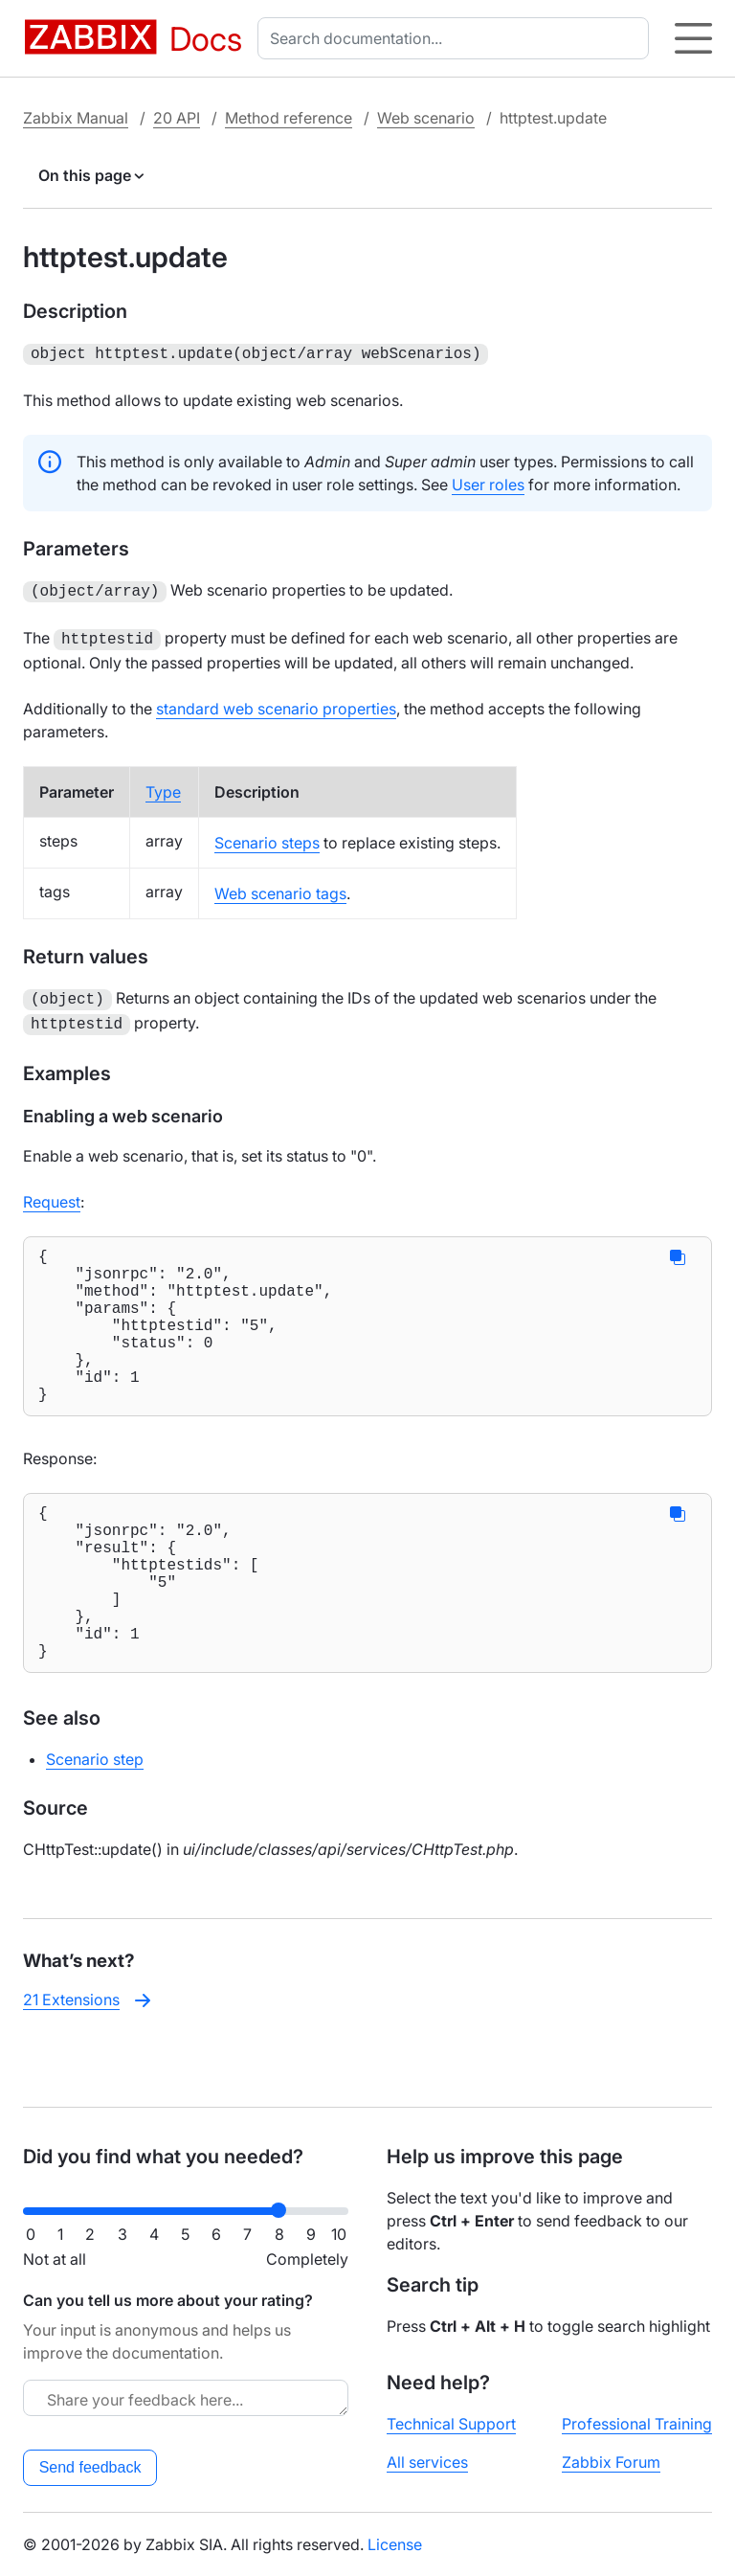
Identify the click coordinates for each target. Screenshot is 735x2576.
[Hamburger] (693, 38)
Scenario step (95, 1818)
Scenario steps (267, 837)
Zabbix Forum (611, 2462)
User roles (488, 482)
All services (427, 2462)
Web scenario (426, 117)
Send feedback (90, 2467)
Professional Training (637, 2423)
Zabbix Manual (75, 117)
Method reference (288, 117)
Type (163, 786)
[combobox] (457, 38)
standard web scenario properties (276, 702)
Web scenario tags (280, 887)
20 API (176, 117)
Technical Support (451, 2423)
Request (51, 1192)
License (395, 2544)
